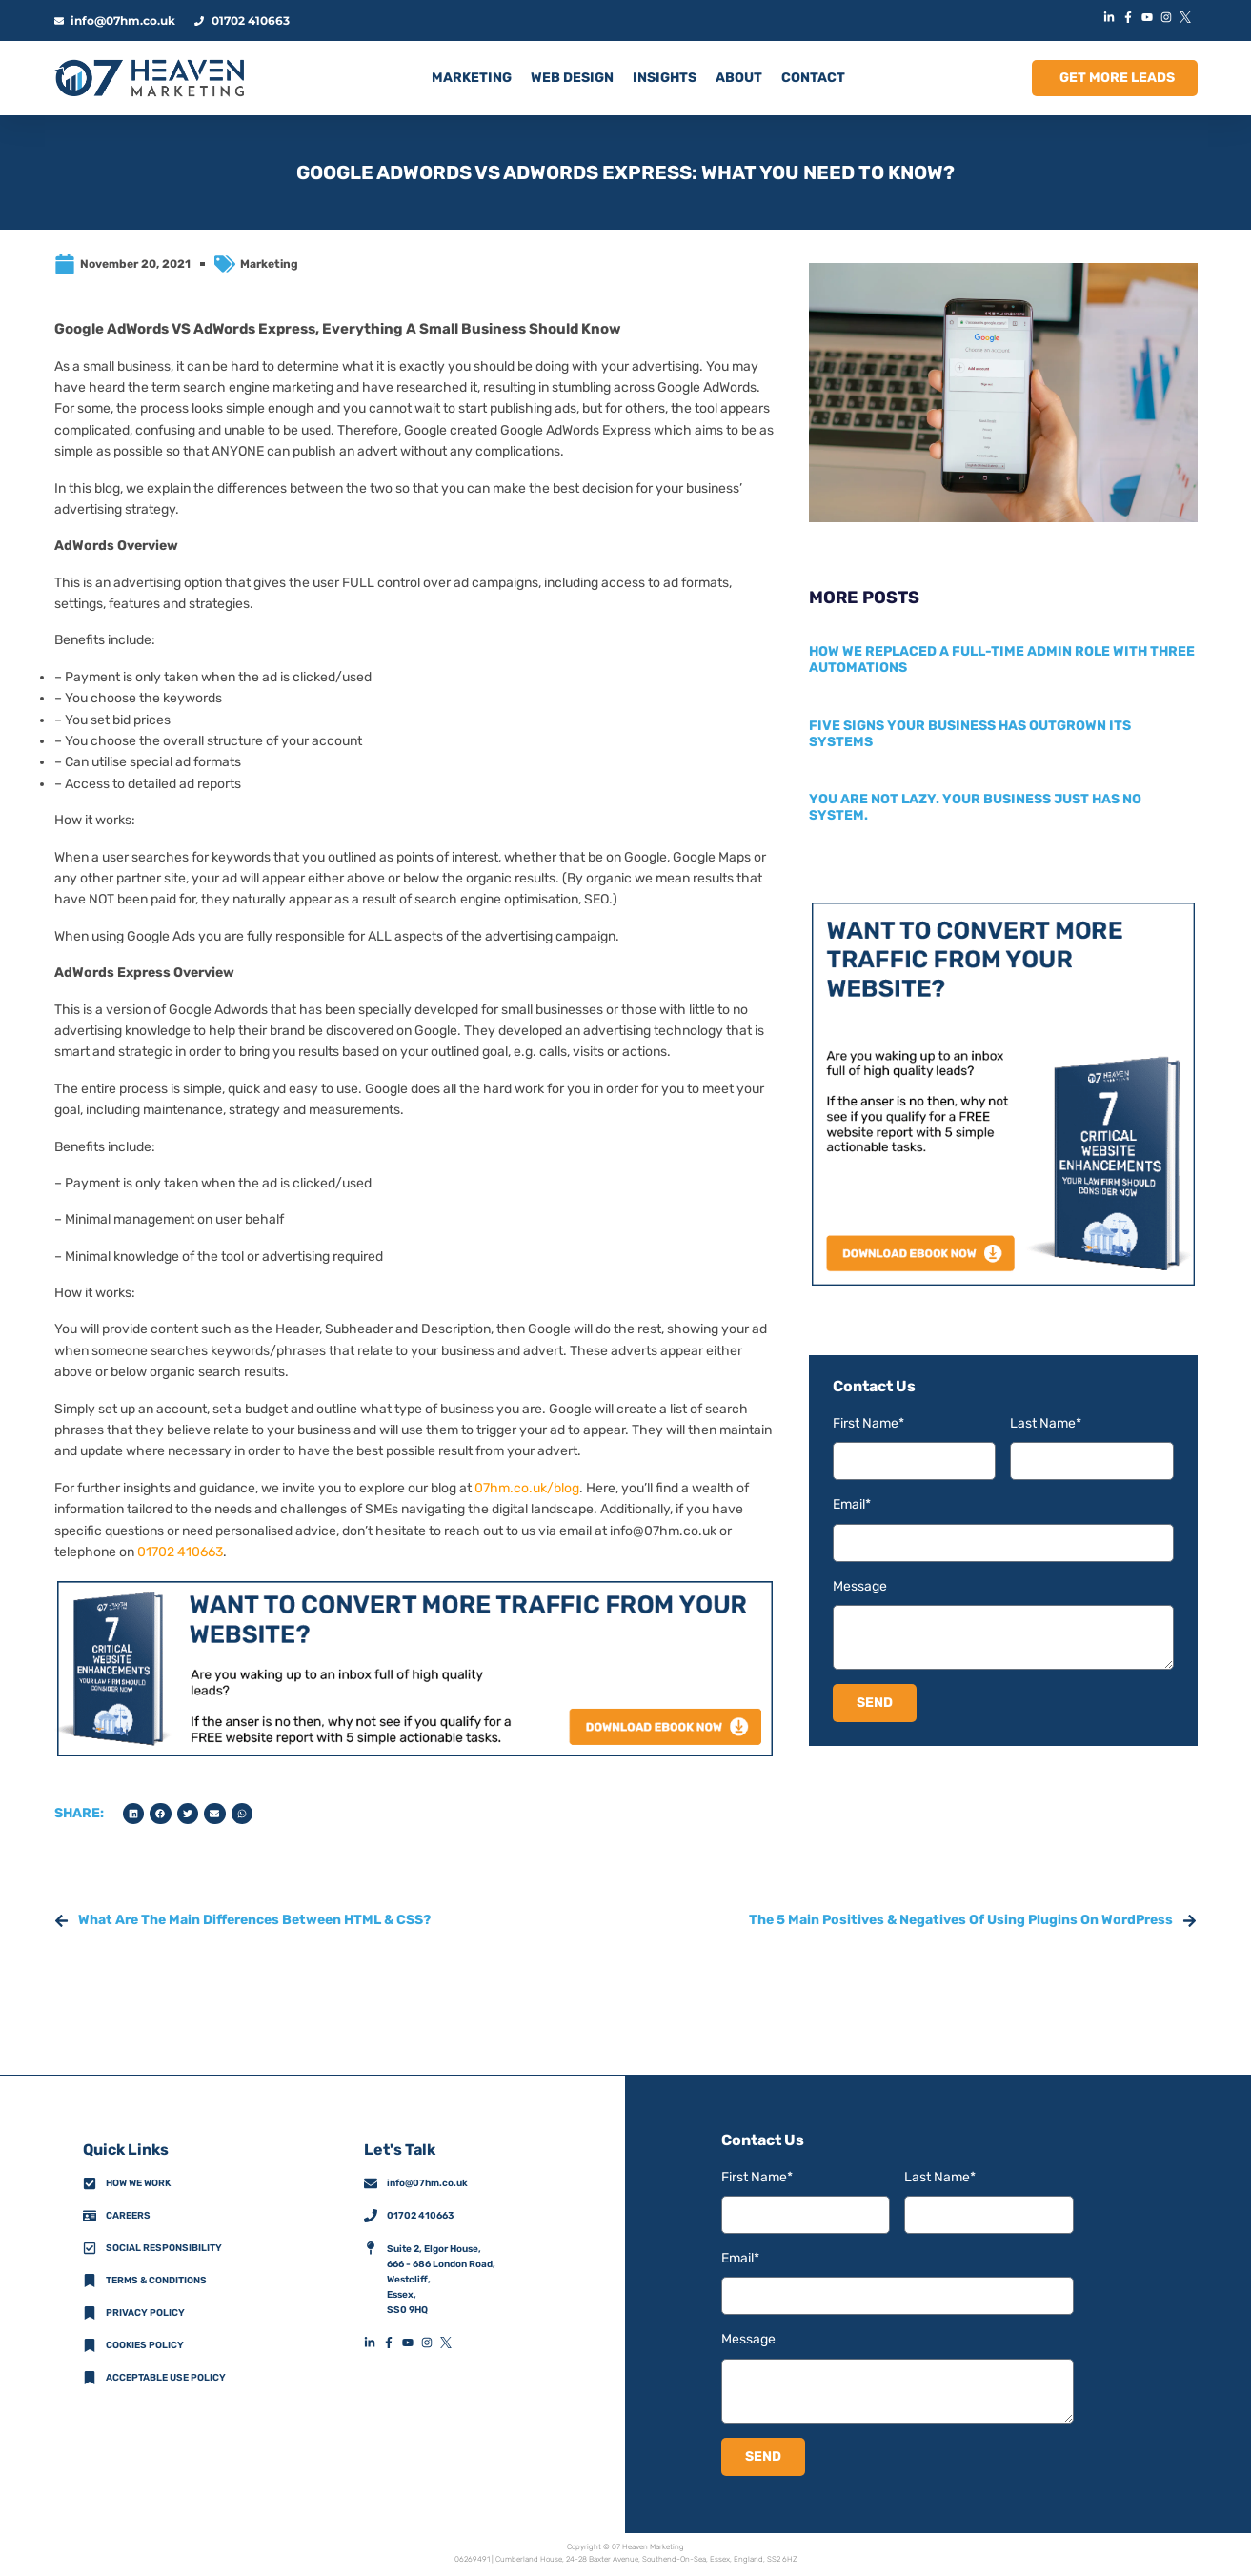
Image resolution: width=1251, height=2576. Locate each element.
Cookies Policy (145, 2345)
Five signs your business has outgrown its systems (970, 734)
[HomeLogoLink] (149, 78)
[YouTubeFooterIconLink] (411, 2342)
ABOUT (739, 78)
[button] (134, 1814)
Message (860, 1586)
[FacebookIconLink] (1130, 17)
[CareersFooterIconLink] (89, 2215)
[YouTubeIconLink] (1150, 17)
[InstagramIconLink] (1169, 17)
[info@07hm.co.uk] (370, 2183)
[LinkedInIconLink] (1111, 17)
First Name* (868, 1423)
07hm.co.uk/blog (526, 1488)
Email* (852, 1504)
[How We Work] (89, 2183)
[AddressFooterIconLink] (370, 2248)
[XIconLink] (1188, 17)
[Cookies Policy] (89, 2345)
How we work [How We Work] (138, 2183)
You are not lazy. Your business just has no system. (975, 807)
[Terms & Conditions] (89, 2280)
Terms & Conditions (156, 2280)
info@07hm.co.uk (663, 1531)
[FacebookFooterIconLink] (392, 2342)
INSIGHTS (664, 78)
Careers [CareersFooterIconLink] (128, 2215)
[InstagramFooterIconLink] (430, 2342)
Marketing (269, 264)
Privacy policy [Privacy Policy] (145, 2313)
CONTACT (813, 78)
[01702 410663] (370, 2215)
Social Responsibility (164, 2248)
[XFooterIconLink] (449, 2342)
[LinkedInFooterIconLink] (373, 2342)
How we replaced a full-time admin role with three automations (1002, 659)
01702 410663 (180, 1552)
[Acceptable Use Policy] (89, 2377)
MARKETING (472, 78)
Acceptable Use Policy (166, 2377)
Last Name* (1045, 1423)
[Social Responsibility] (89, 2248)
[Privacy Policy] (89, 2313)
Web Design (572, 78)
